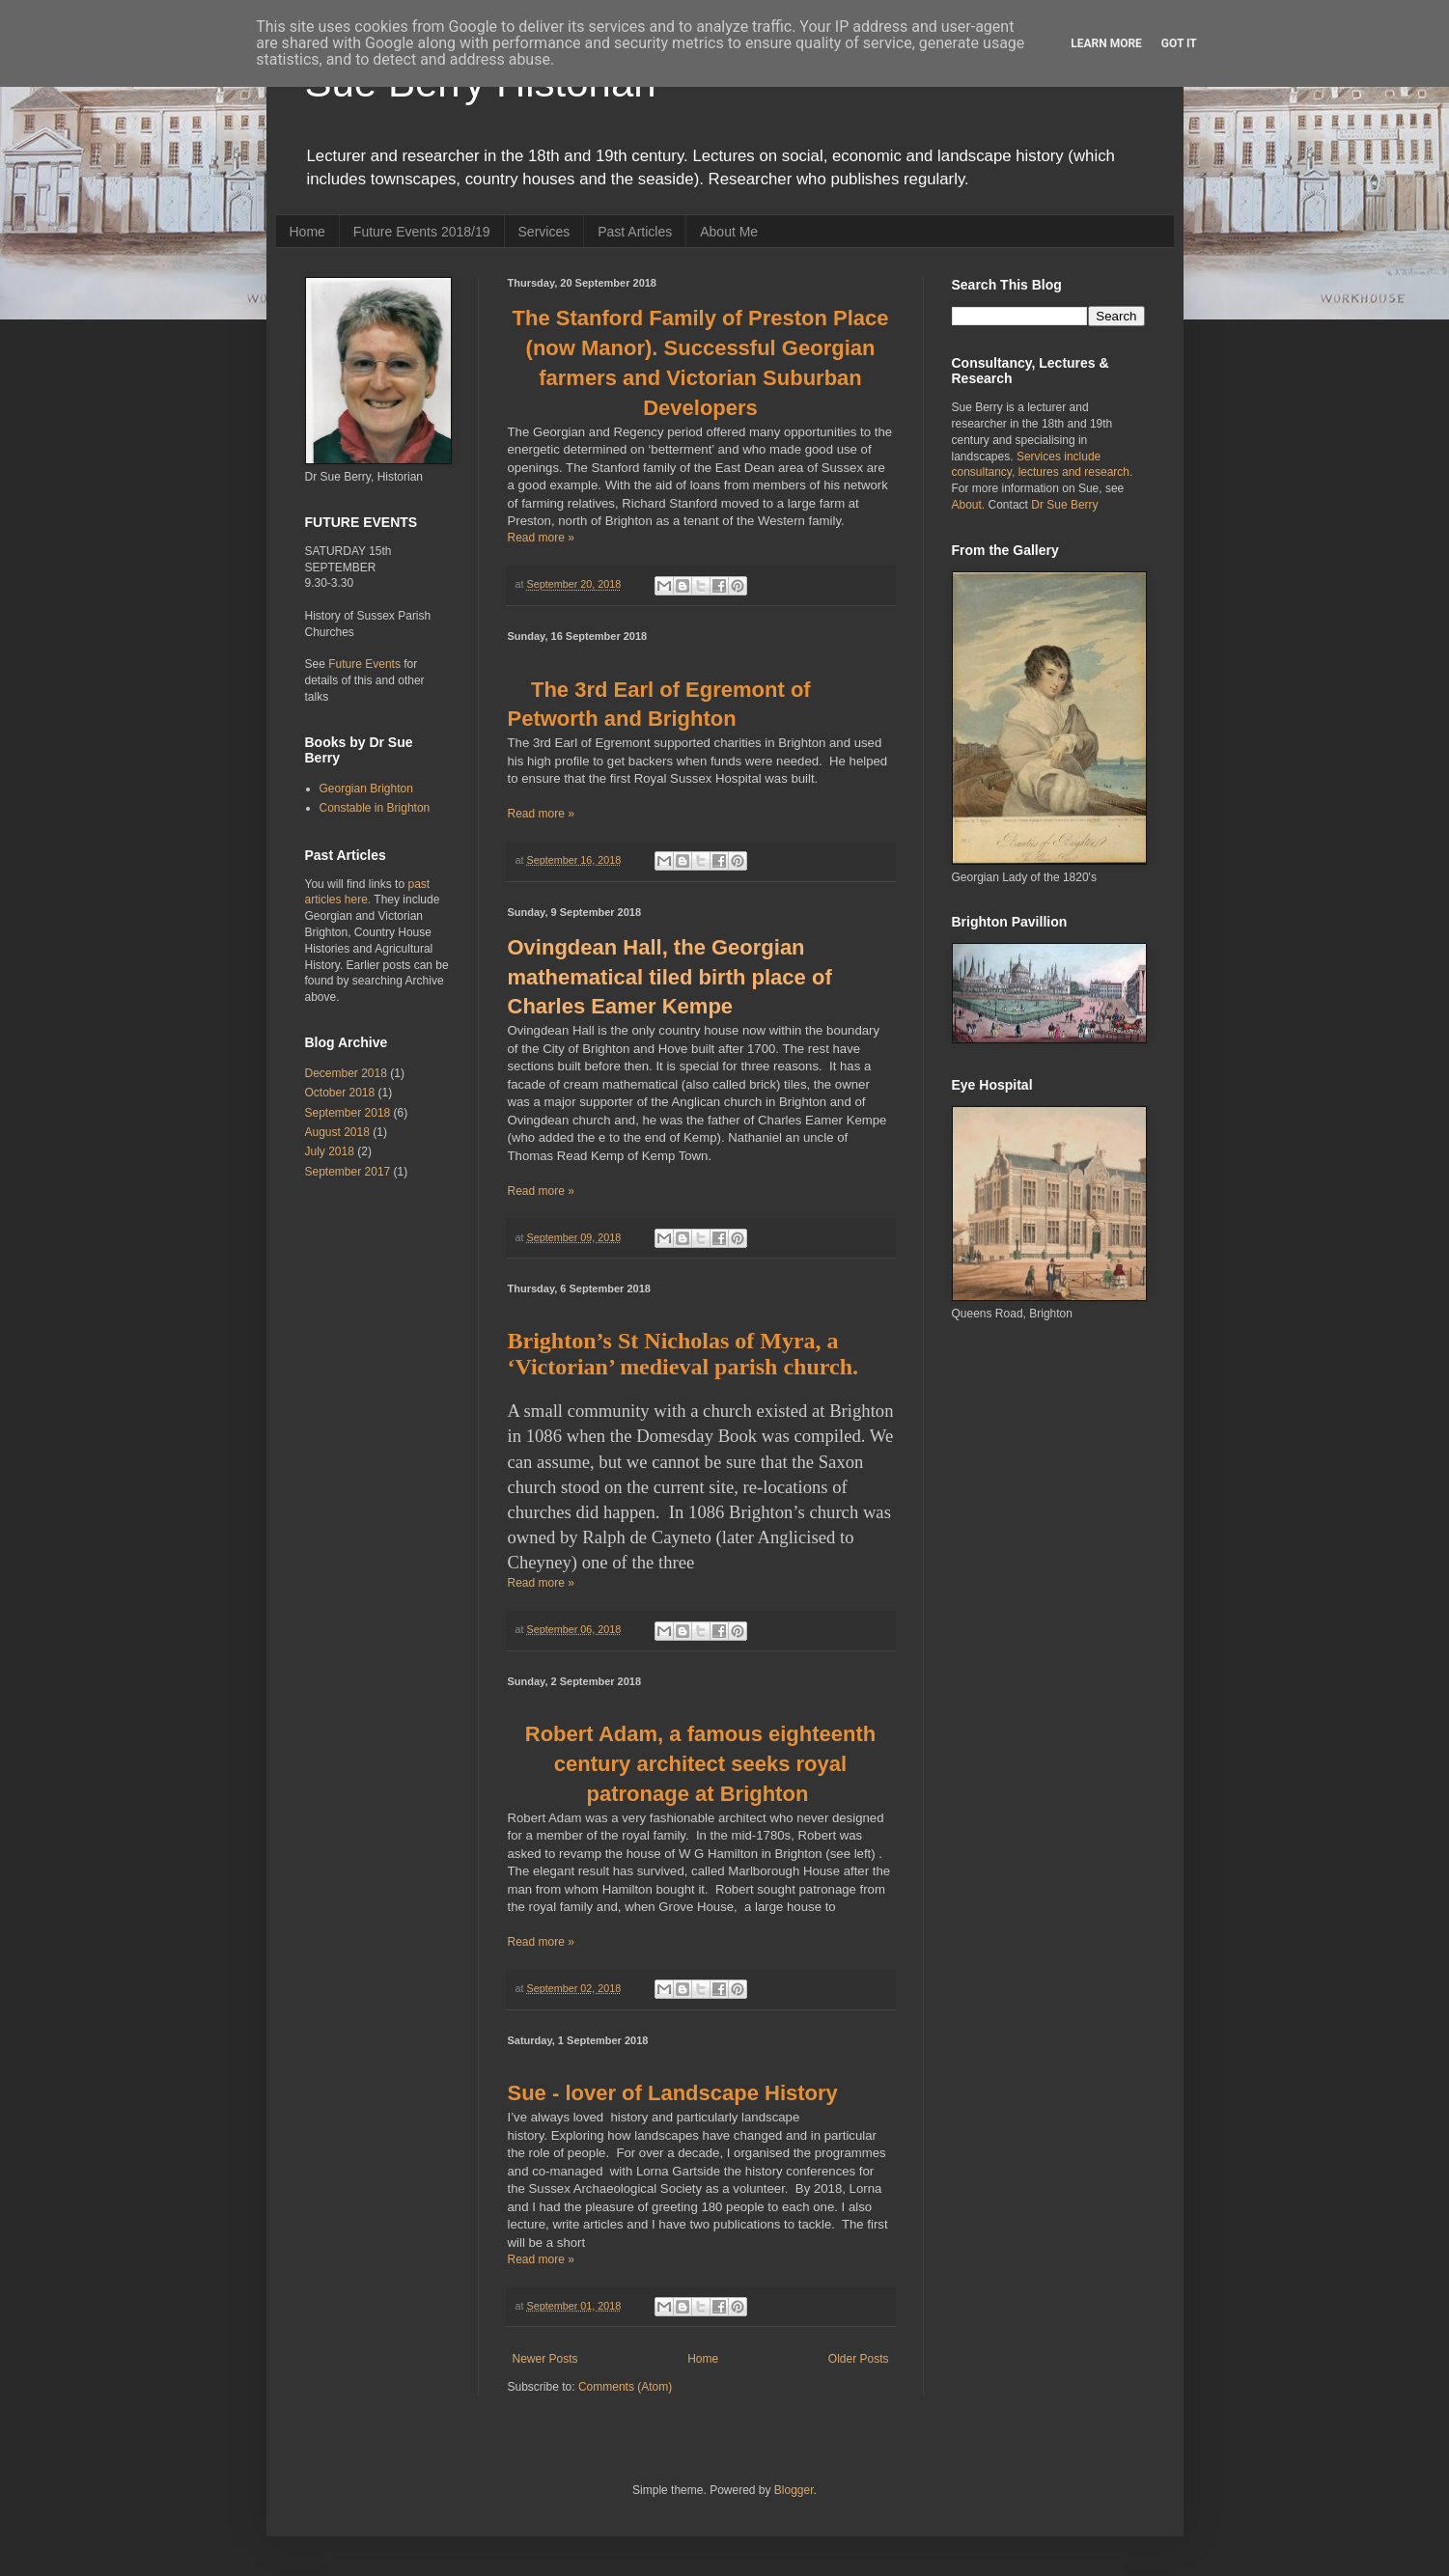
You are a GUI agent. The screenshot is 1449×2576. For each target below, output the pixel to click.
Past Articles (635, 231)
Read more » (541, 537)
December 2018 (346, 1073)
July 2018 (329, 1151)
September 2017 (348, 1171)
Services (544, 231)
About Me (729, 231)
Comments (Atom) (625, 2387)
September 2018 (348, 1113)
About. (970, 505)
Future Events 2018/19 (421, 231)
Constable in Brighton (375, 808)
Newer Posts (545, 2359)
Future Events (364, 664)
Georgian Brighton (366, 788)
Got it (1179, 43)
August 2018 (337, 1132)
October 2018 (340, 1092)
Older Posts (858, 2359)
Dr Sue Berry (1064, 505)
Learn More (1106, 43)
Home (307, 231)
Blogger (794, 2490)
